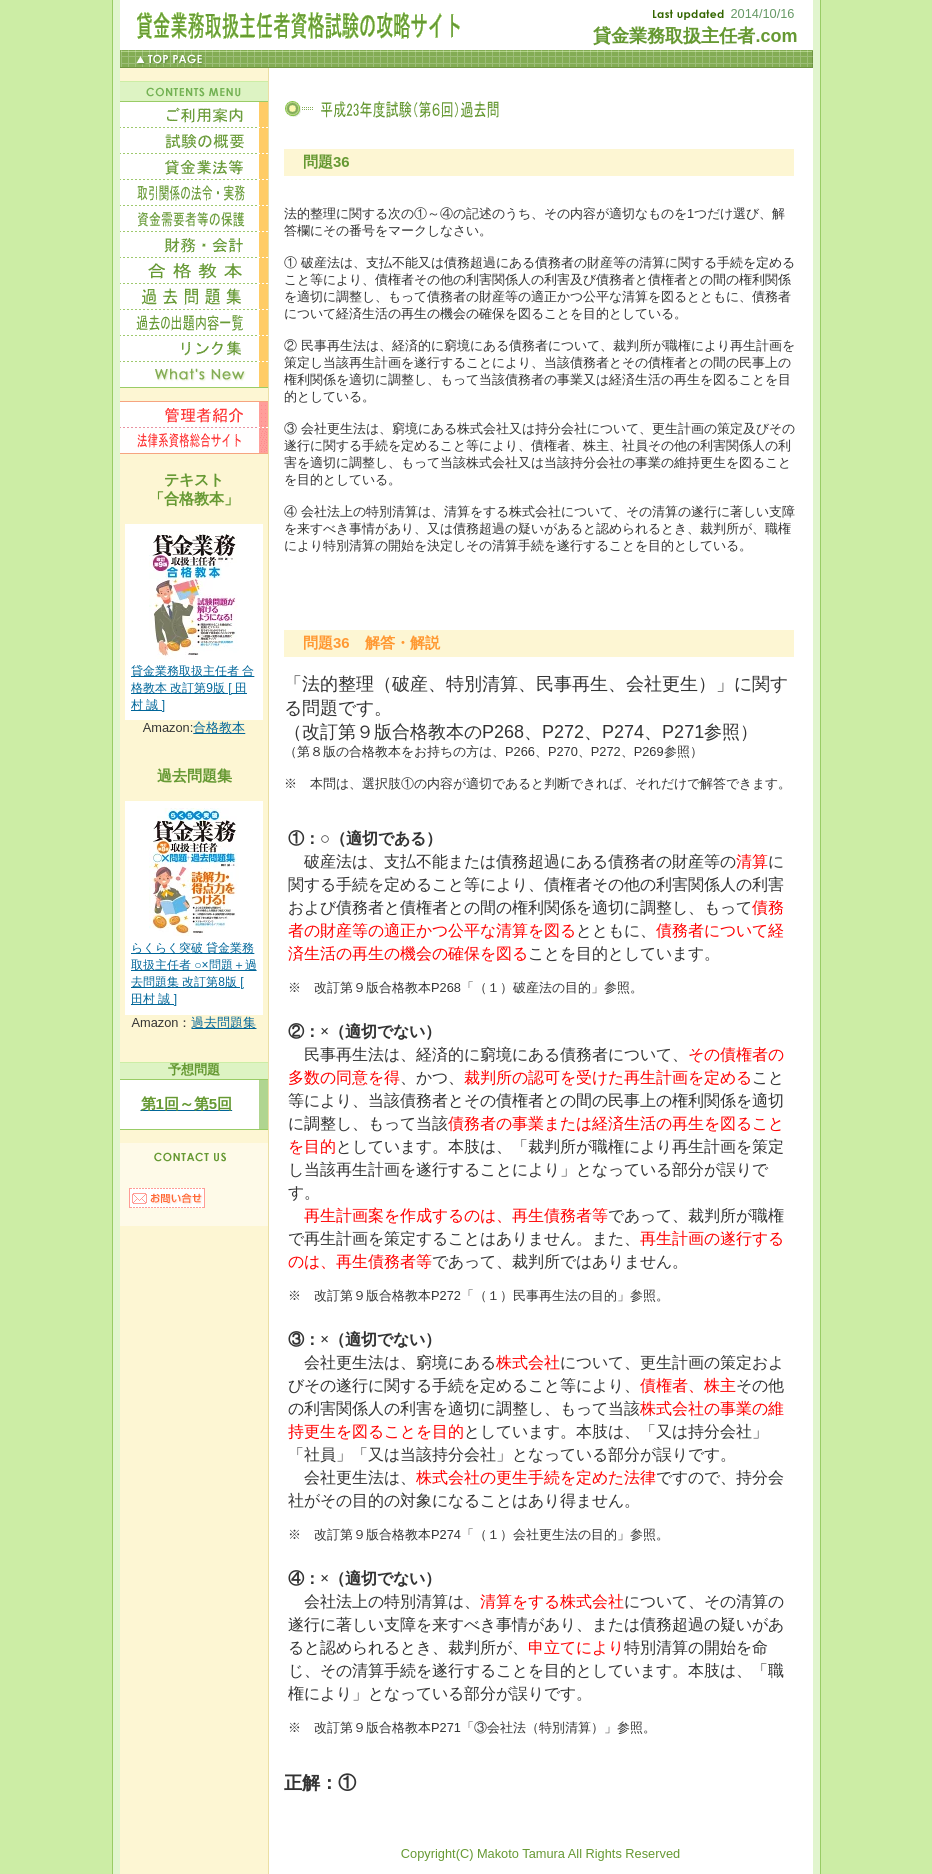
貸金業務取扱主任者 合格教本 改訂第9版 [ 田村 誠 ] (192, 688)
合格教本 (219, 727)
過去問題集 (223, 1022)
